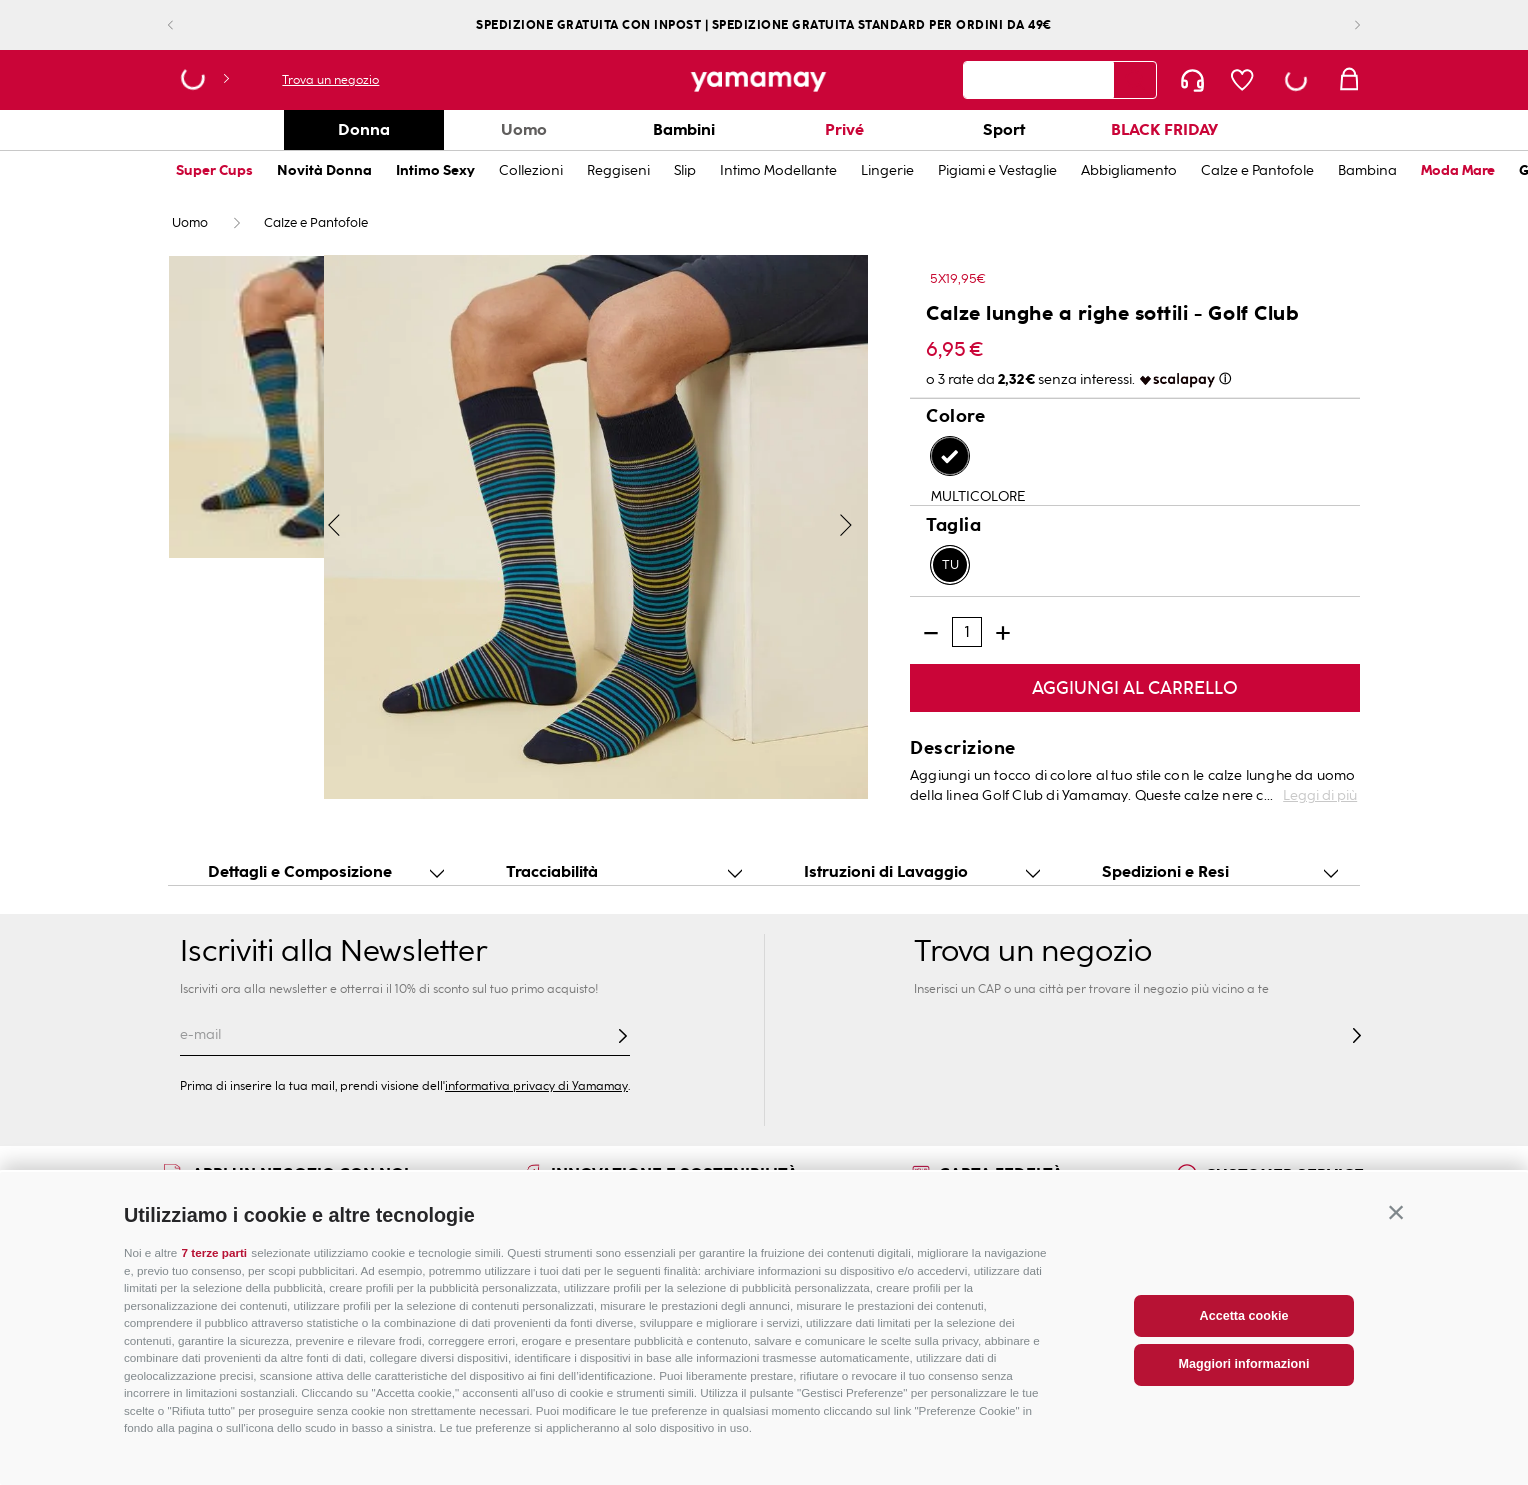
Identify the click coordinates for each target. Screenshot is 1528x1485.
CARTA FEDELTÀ (1001, 1173)
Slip (685, 170)
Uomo (524, 129)
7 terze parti (215, 1407)
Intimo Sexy (435, 170)
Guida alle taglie (216, 1267)
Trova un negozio (330, 80)
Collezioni (531, 170)
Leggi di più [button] (1320, 795)
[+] (1003, 633)
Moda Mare (1458, 170)
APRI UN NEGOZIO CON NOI (300, 1173)
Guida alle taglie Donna (240, 1289)
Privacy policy (1219, 1311)
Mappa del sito (460, 1289)
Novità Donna (324, 170)
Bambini (684, 129)
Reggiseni (618, 170)
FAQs (712, 1267)
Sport (1004, 129)
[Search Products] (1135, 80)
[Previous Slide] (186, 25)
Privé (844, 129)
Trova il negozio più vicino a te (510, 1267)
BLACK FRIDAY (1164, 129)
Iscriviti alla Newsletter (333, 951)
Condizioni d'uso (1229, 1289)
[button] (1396, 1367)
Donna (364, 129)
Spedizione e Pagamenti (774, 1311)
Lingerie (887, 170)
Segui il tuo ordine (753, 1289)
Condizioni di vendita (1244, 1267)
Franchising (978, 1311)
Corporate (975, 1267)
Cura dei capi (207, 1311)
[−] (931, 633)
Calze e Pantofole (1257, 170)
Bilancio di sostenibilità (1013, 1289)
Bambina (1367, 170)
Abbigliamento (1129, 170)
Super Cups (214, 170)
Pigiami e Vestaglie (997, 170)
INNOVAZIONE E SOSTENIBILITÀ (674, 1173)
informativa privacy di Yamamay (536, 1086)
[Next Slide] (1341, 25)
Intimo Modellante (778, 170)
